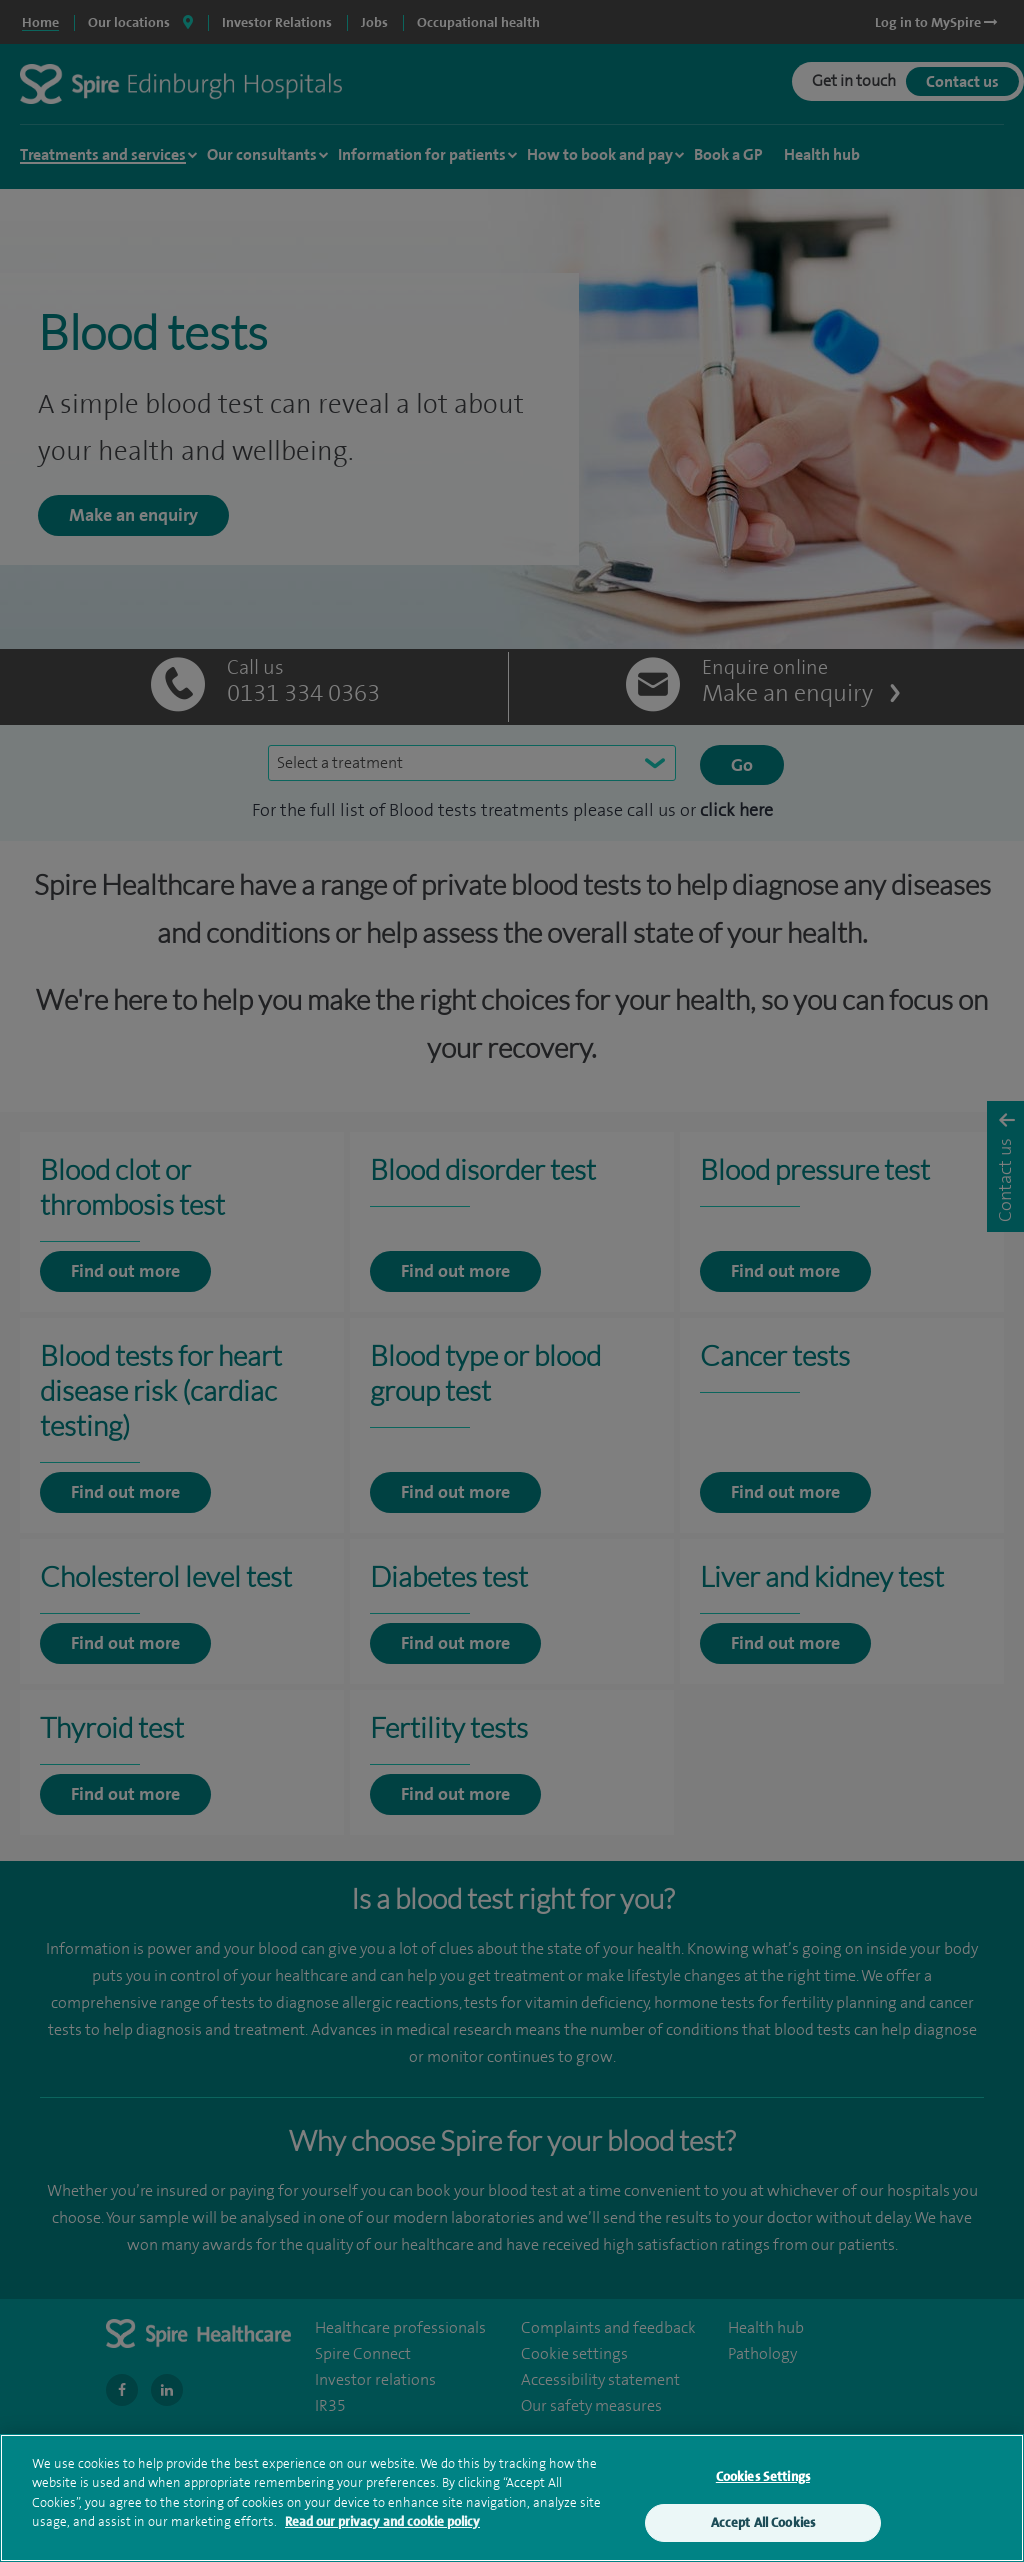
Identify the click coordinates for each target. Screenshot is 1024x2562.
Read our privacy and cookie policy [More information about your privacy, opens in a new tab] (382, 2541)
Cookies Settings (763, 2496)
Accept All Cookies (763, 2542)
